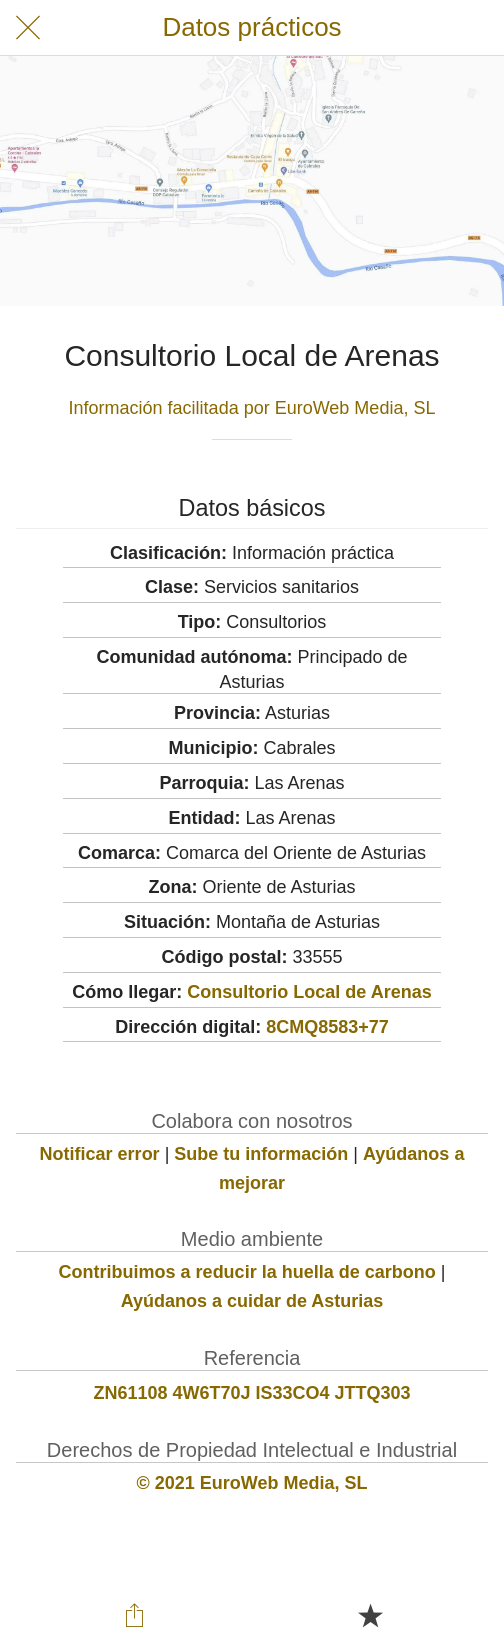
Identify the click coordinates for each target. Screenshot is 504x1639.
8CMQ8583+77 (327, 1027)
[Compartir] (134, 1615)
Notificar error (100, 1154)
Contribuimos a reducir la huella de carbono (247, 1272)
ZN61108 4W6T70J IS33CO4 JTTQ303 (251, 1393)
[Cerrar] (28, 28)
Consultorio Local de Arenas (309, 992)
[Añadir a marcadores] (370, 1615)
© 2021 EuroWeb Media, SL (252, 1483)
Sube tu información (261, 1154)
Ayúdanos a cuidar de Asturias (252, 1301)
